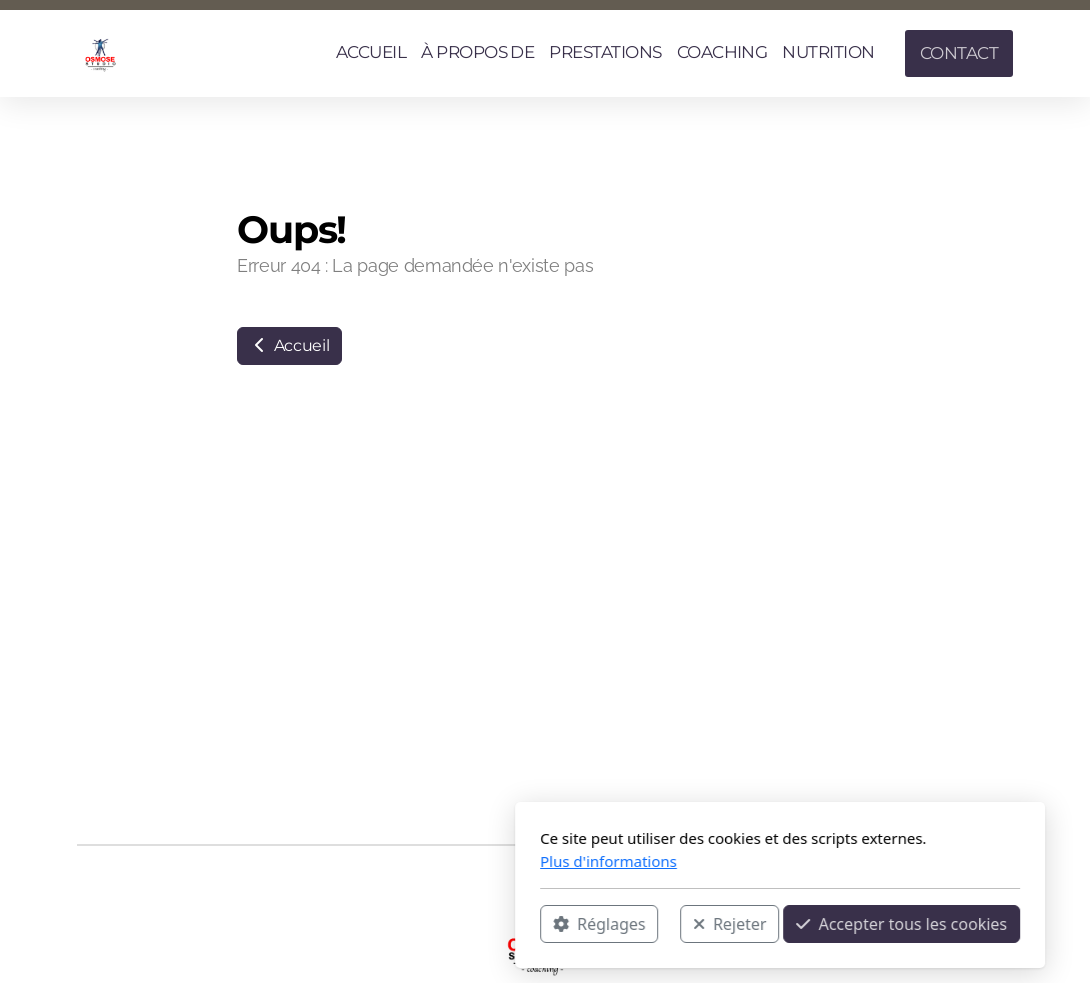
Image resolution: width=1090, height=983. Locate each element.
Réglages (364, 924)
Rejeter (495, 924)
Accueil (289, 345)
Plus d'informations (373, 861)
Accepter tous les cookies (666, 924)
